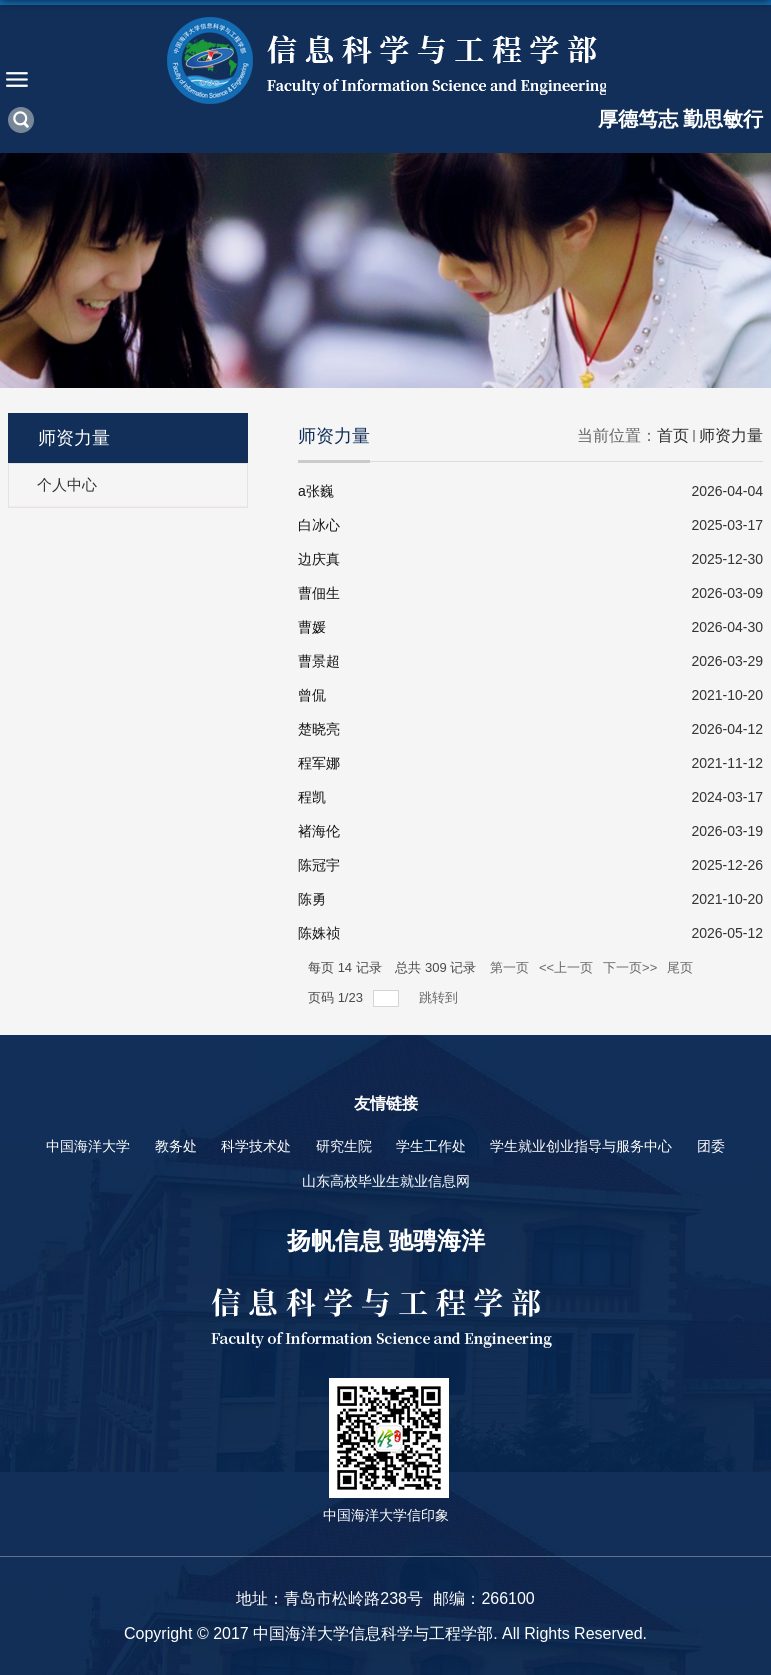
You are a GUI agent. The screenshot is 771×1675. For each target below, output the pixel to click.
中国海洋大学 (88, 1146)
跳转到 (440, 997)
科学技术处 (256, 1146)
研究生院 (344, 1146)
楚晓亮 (319, 729)
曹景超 (319, 661)
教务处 (176, 1146)
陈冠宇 (319, 865)
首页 (673, 435)
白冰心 (319, 525)
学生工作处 (431, 1146)
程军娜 (319, 763)
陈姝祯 (319, 933)
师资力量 (731, 435)
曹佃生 (319, 593)
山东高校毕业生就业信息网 (386, 1181)
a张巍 (316, 491)
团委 (711, 1146)
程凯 (312, 797)
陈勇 (312, 899)
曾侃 (312, 695)
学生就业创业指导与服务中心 (581, 1146)
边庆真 (319, 559)
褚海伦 (319, 831)
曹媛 (312, 627)
